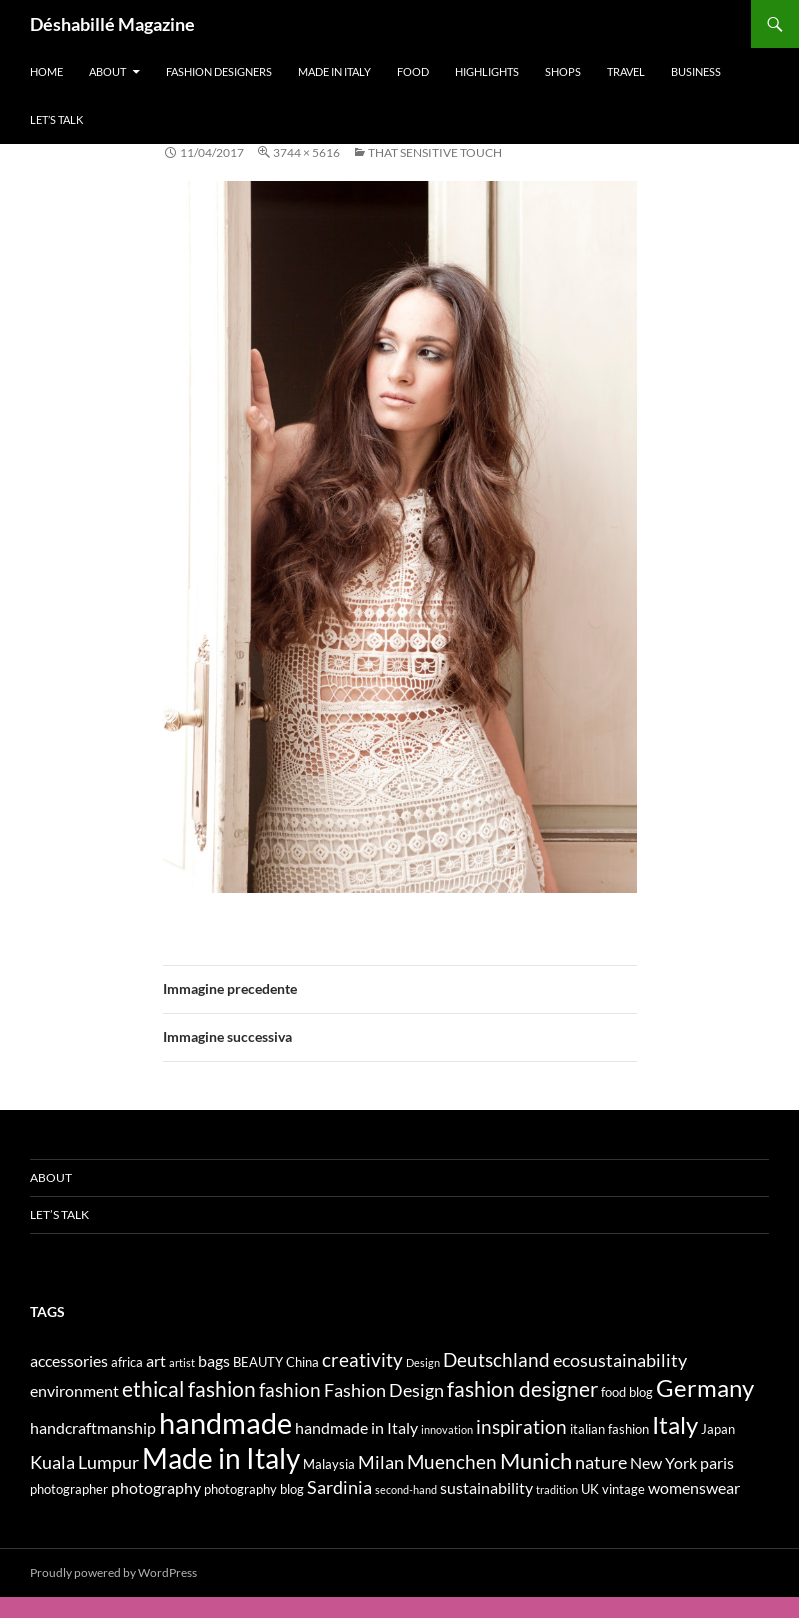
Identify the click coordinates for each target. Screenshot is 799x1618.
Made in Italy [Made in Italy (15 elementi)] (221, 1458)
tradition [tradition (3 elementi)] (557, 1489)
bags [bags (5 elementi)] (214, 1360)
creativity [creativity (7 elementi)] (362, 1359)
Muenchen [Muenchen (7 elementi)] (452, 1461)
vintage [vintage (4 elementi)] (623, 1489)
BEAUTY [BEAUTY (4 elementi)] (258, 1362)
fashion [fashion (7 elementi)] (290, 1389)
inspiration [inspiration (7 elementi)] (521, 1426)
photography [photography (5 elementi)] (156, 1487)
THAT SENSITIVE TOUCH (435, 152)
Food (413, 71)
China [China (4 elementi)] (302, 1362)
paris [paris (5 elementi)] (717, 1462)
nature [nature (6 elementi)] (601, 1462)
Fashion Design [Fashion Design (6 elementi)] (384, 1390)
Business (696, 71)
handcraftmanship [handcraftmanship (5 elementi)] (93, 1427)
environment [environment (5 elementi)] (74, 1390)
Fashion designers (219, 71)
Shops (563, 71)
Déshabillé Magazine (112, 24)
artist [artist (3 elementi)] (182, 1362)
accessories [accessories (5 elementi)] (69, 1360)
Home (46, 71)
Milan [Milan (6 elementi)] (381, 1462)
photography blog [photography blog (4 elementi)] (254, 1489)
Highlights (487, 71)
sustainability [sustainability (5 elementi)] (486, 1487)
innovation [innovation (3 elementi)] (447, 1429)
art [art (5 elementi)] (156, 1360)
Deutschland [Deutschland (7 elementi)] (496, 1359)
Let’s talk (56, 119)
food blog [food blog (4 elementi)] (627, 1392)
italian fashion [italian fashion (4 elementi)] (609, 1429)
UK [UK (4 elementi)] (590, 1489)
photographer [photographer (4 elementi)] (69, 1489)
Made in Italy (334, 71)
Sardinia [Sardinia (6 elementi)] (339, 1487)
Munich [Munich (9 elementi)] (536, 1460)
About (107, 71)
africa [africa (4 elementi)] (127, 1362)
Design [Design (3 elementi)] (423, 1362)
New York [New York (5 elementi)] (663, 1462)
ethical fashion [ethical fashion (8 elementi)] (189, 1389)
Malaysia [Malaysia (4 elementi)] (329, 1464)
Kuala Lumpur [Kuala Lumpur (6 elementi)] (84, 1462)
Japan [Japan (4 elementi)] (718, 1429)
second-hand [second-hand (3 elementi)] (406, 1489)
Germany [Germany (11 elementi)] (705, 1387)
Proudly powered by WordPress (113, 1572)
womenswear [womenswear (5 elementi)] (694, 1487)
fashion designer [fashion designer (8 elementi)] (522, 1389)
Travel (626, 71)
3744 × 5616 (306, 152)
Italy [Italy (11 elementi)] (675, 1424)
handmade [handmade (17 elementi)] (225, 1422)
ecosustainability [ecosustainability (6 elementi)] (620, 1360)
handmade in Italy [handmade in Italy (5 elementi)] (356, 1427)
